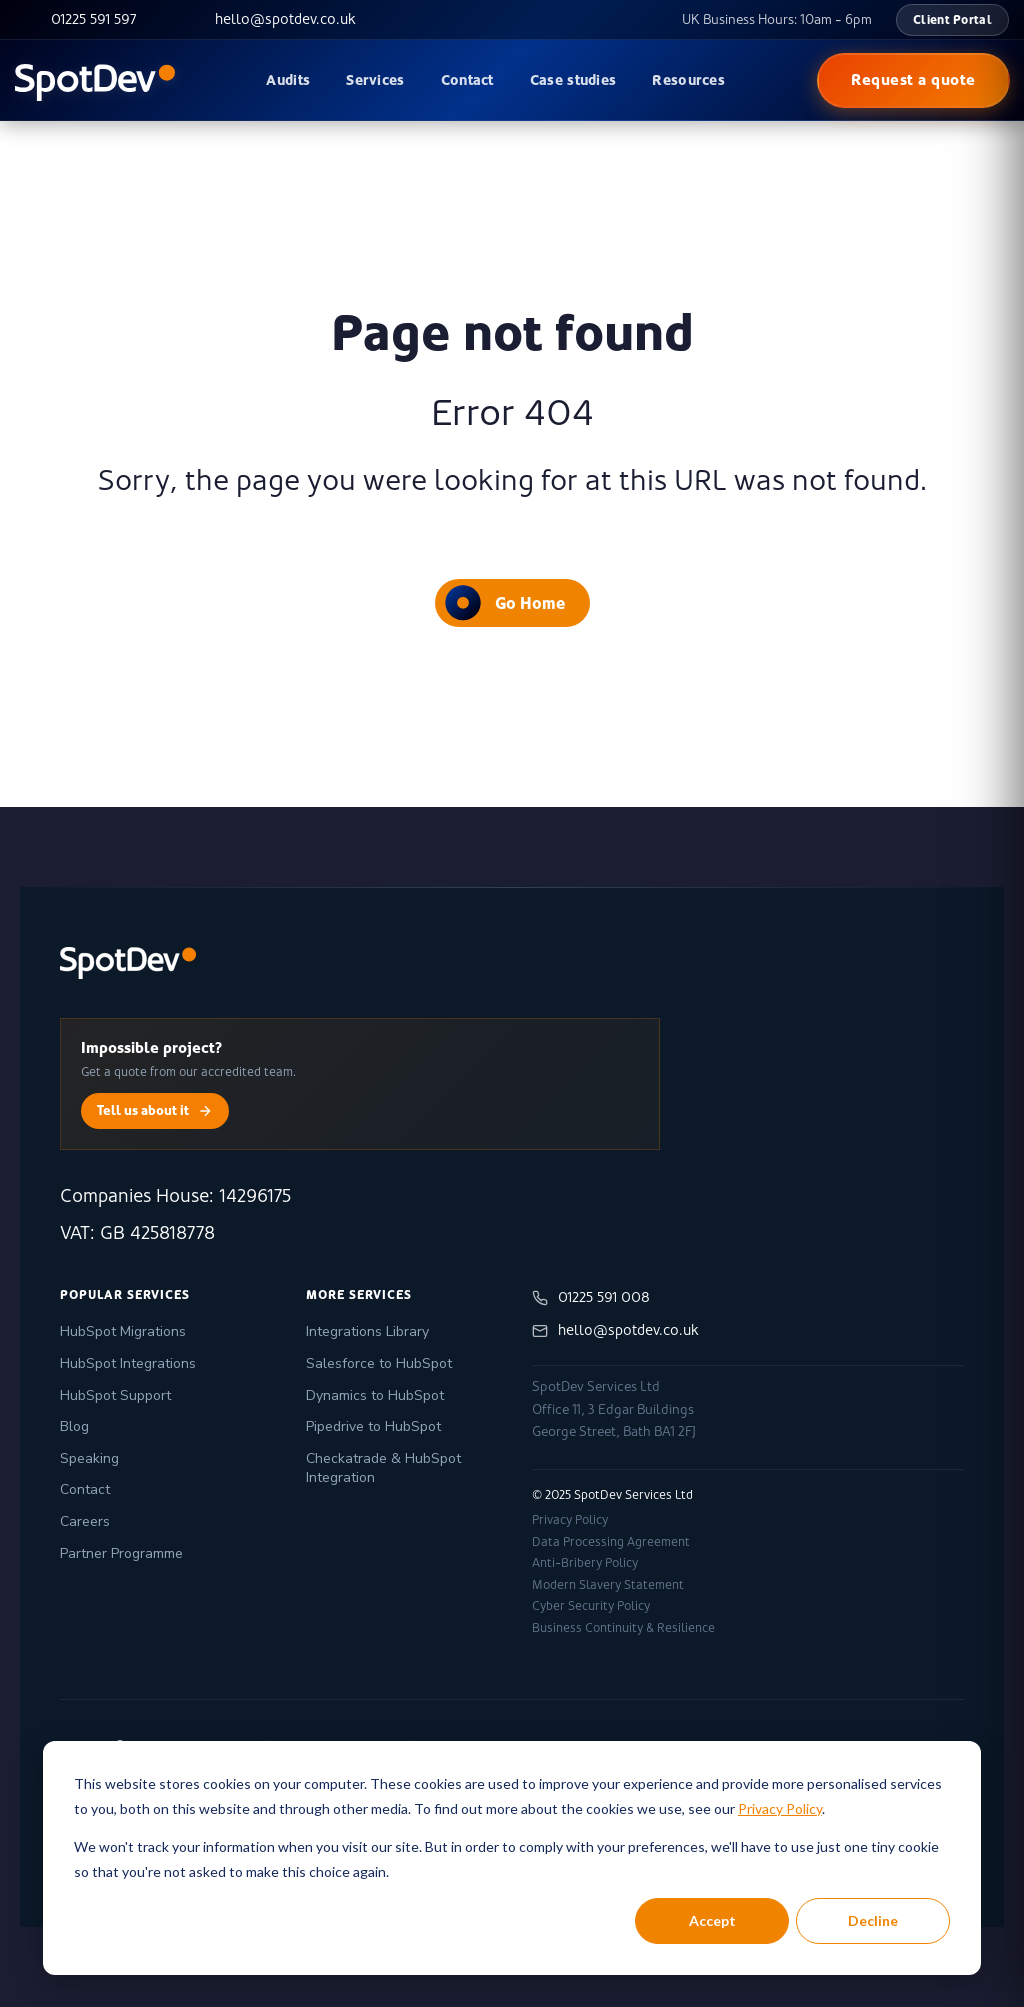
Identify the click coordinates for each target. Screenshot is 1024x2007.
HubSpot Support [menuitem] (115, 1395)
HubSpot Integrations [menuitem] (128, 1363)
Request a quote (913, 79)
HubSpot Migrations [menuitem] (123, 1331)
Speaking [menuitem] (89, 1458)
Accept (712, 1920)
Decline (873, 1920)
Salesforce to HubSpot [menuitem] (379, 1363)
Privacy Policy (780, 1808)
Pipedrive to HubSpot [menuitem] (373, 1426)
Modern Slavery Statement (608, 1585)
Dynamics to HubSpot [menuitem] (375, 1395)
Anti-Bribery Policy (585, 1563)
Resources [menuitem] (688, 80)
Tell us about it (155, 1110)
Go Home (505, 602)
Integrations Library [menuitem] (367, 1331)
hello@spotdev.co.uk (615, 1330)
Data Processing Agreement (611, 1542)
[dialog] (512, 1858)
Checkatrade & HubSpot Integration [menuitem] (383, 1468)
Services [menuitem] (375, 80)
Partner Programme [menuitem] (121, 1553)
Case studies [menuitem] (573, 80)
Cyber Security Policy (591, 1606)
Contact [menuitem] (467, 80)
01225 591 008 (591, 1297)
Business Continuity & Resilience (623, 1628)
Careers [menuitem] (85, 1521)
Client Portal (952, 19)
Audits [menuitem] (288, 80)
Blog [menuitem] (74, 1426)
